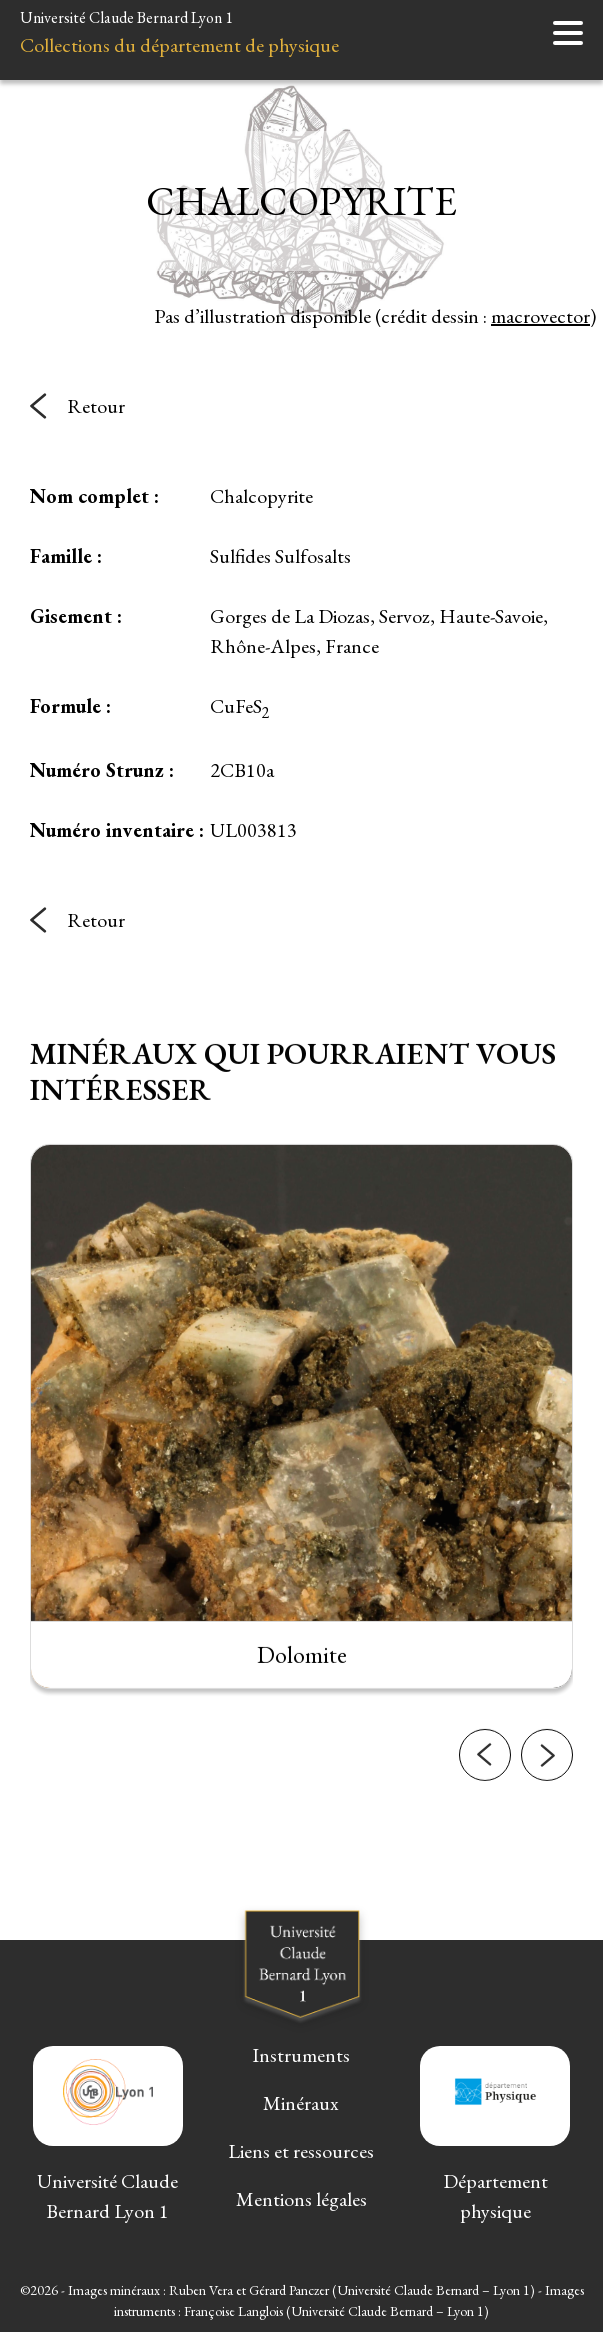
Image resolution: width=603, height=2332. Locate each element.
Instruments (301, 2055)
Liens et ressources (301, 2151)
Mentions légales (301, 2199)
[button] (485, 1847)
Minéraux (301, 2103)
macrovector (540, 316)
